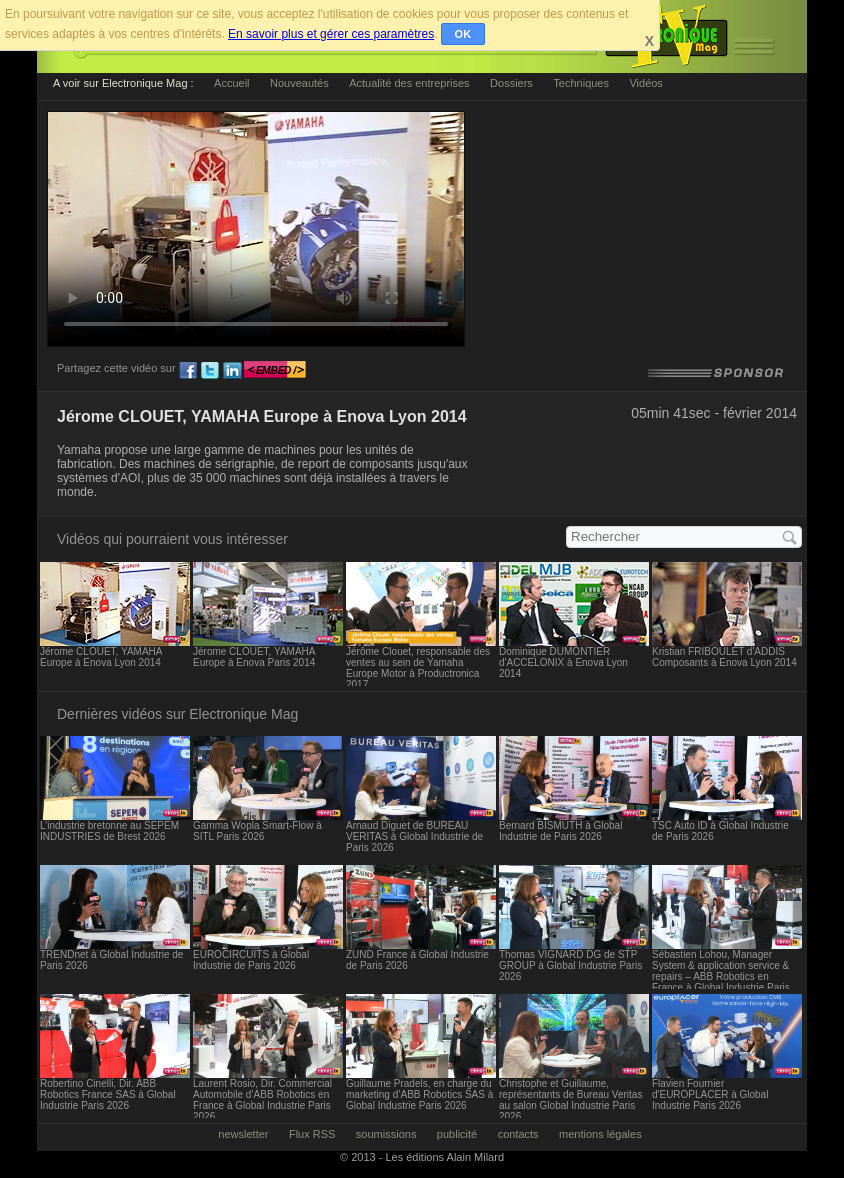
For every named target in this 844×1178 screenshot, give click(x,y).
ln (232, 371)
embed (275, 371)
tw (210, 371)
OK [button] (463, 34)
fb (188, 371)
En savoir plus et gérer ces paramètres (331, 34)
